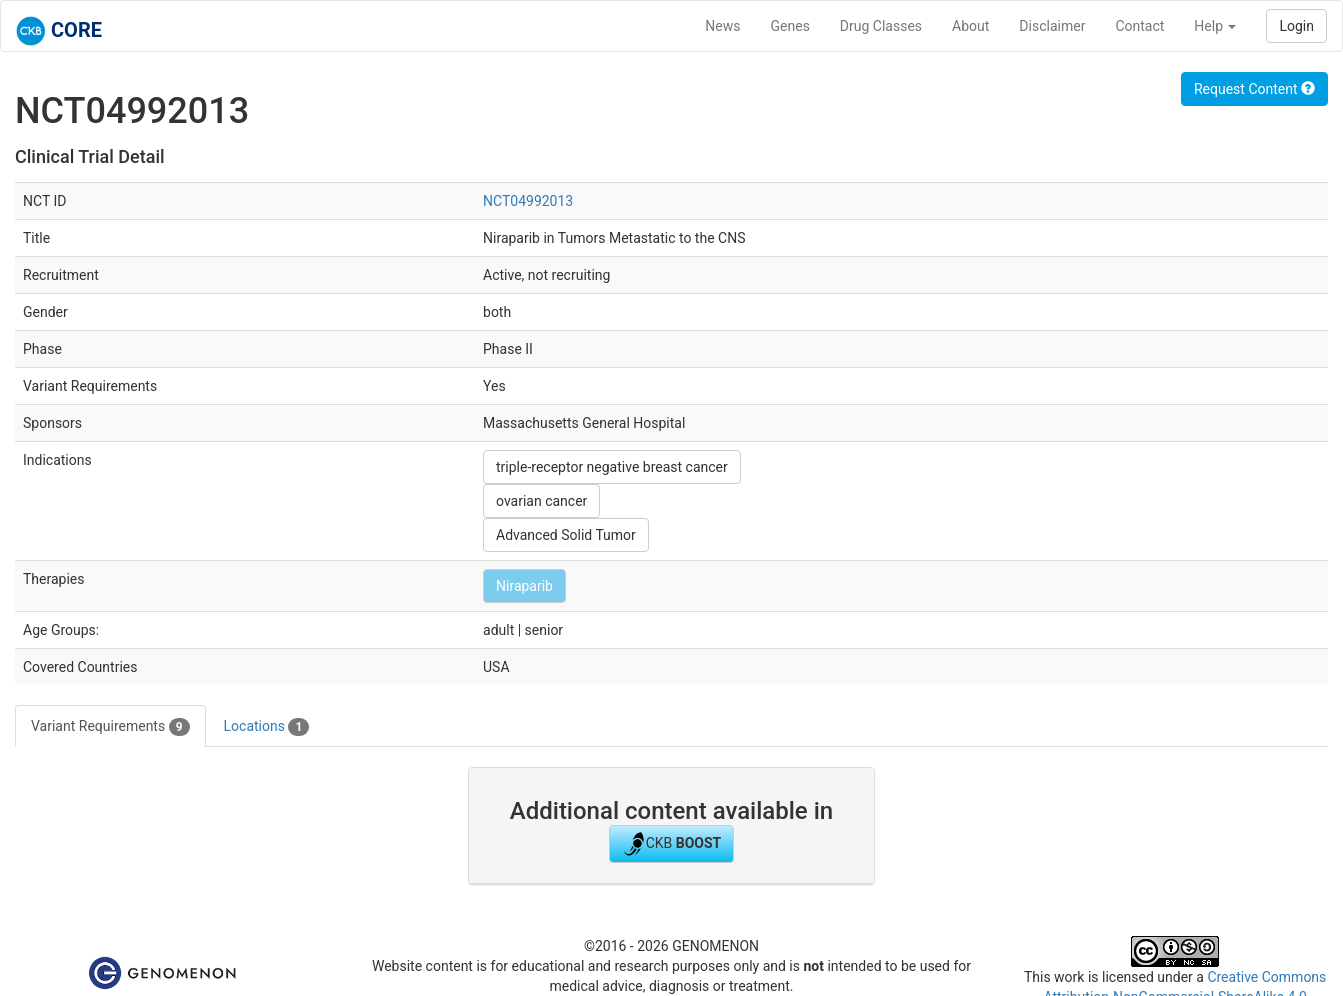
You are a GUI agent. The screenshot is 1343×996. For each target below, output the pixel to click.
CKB (672, 844)
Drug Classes (881, 26)
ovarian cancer (541, 501)
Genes (790, 26)
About (970, 26)
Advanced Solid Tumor (566, 535)
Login (1296, 26)
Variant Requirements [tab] (110, 727)
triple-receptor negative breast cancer (612, 467)
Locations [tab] (267, 727)
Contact (1139, 26)
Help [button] (1215, 26)
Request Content (1254, 89)
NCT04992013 (528, 201)
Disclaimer (1052, 26)
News (722, 26)
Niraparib (524, 586)
